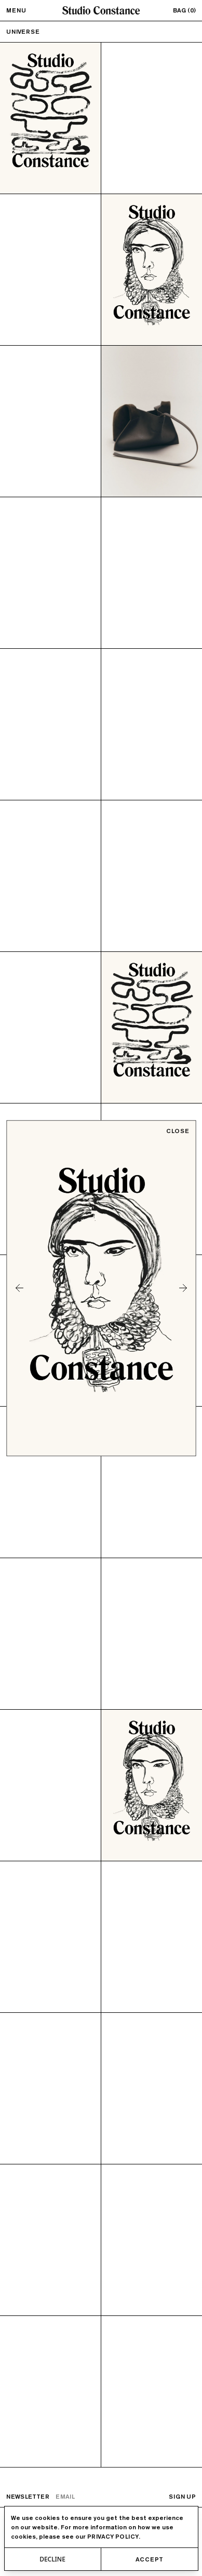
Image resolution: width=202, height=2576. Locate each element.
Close (177, 1131)
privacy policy (113, 2536)
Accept (149, 2559)
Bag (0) (184, 10)
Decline (52, 2559)
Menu (16, 10)
